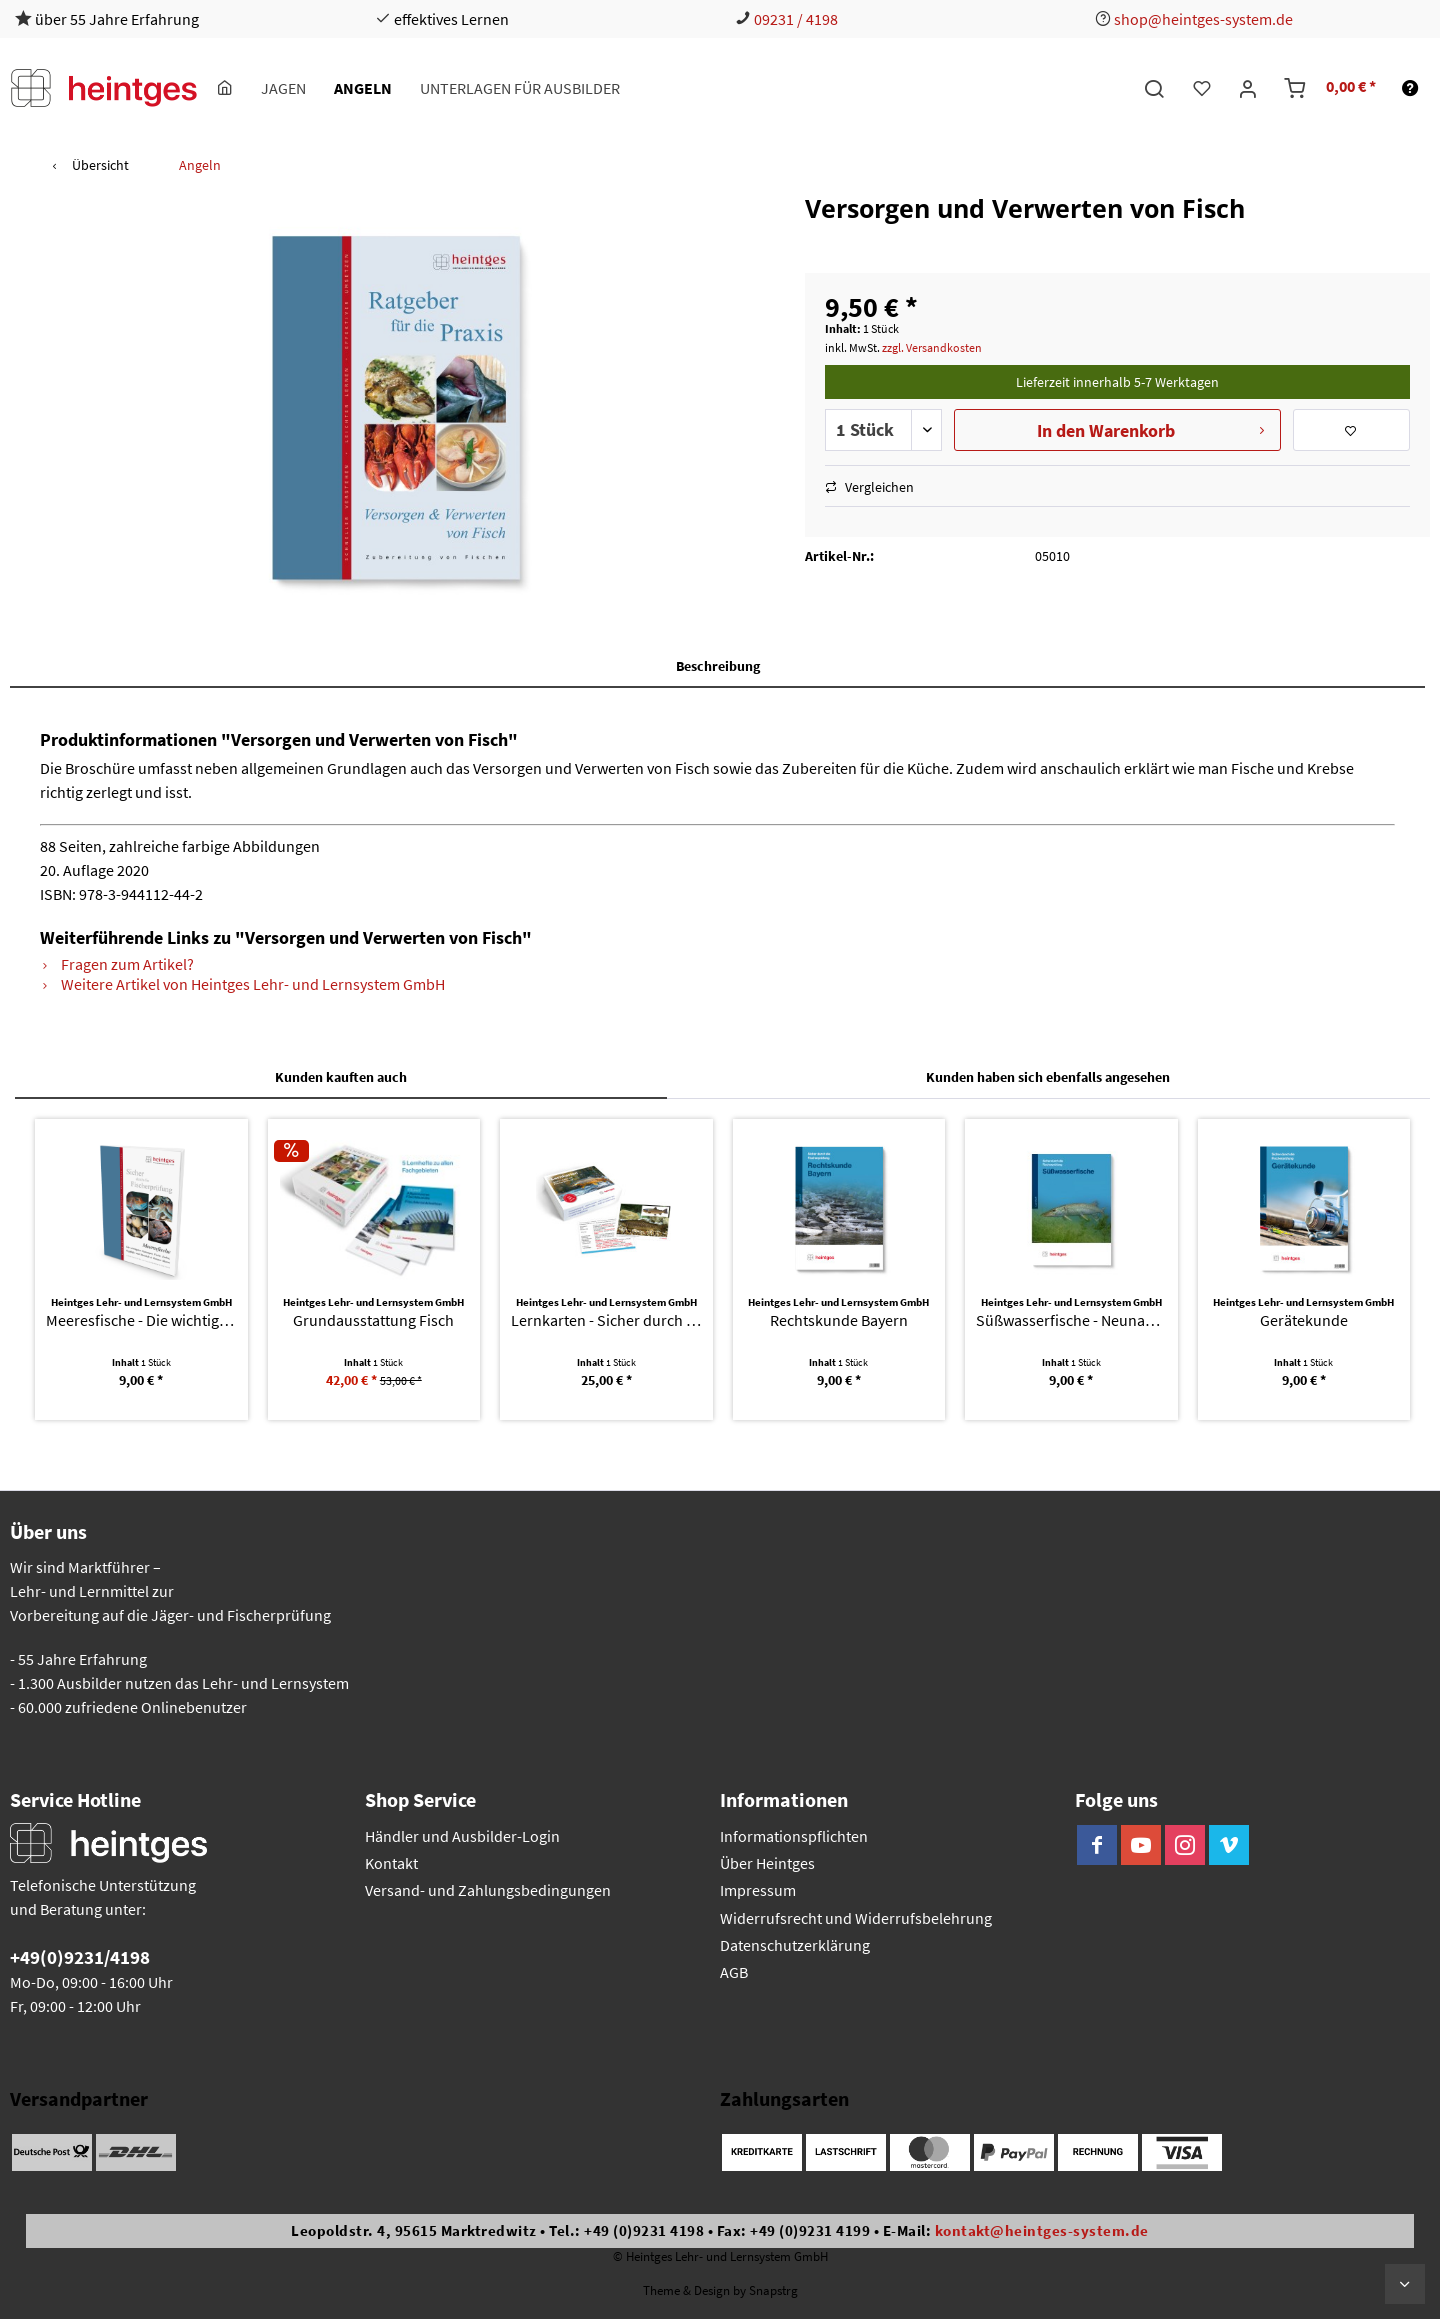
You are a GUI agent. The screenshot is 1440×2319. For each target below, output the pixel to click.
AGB (734, 1972)
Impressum (758, 1890)
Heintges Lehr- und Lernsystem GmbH (141, 1302)
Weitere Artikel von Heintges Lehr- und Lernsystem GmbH (242, 984)
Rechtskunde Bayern (839, 1320)
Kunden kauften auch (341, 1077)
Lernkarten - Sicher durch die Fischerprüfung (606, 1320)
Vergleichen (869, 487)
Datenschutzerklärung (795, 1945)
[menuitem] (225, 88)
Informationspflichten (794, 1836)
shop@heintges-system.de (1203, 19)
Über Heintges (767, 1863)
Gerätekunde (1304, 1320)
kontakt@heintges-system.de (1042, 2230)
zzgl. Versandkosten (932, 347)
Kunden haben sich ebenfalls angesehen (1048, 1077)
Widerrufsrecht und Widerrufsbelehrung (856, 1918)
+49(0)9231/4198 (80, 1957)
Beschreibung (718, 666)
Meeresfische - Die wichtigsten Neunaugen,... (141, 1320)
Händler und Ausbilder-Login (462, 1836)
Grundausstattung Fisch (373, 1320)
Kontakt (391, 1863)
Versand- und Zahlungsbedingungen (488, 1890)
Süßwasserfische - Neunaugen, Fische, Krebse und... (1071, 1320)
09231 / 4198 (796, 19)
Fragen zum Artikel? (117, 964)
